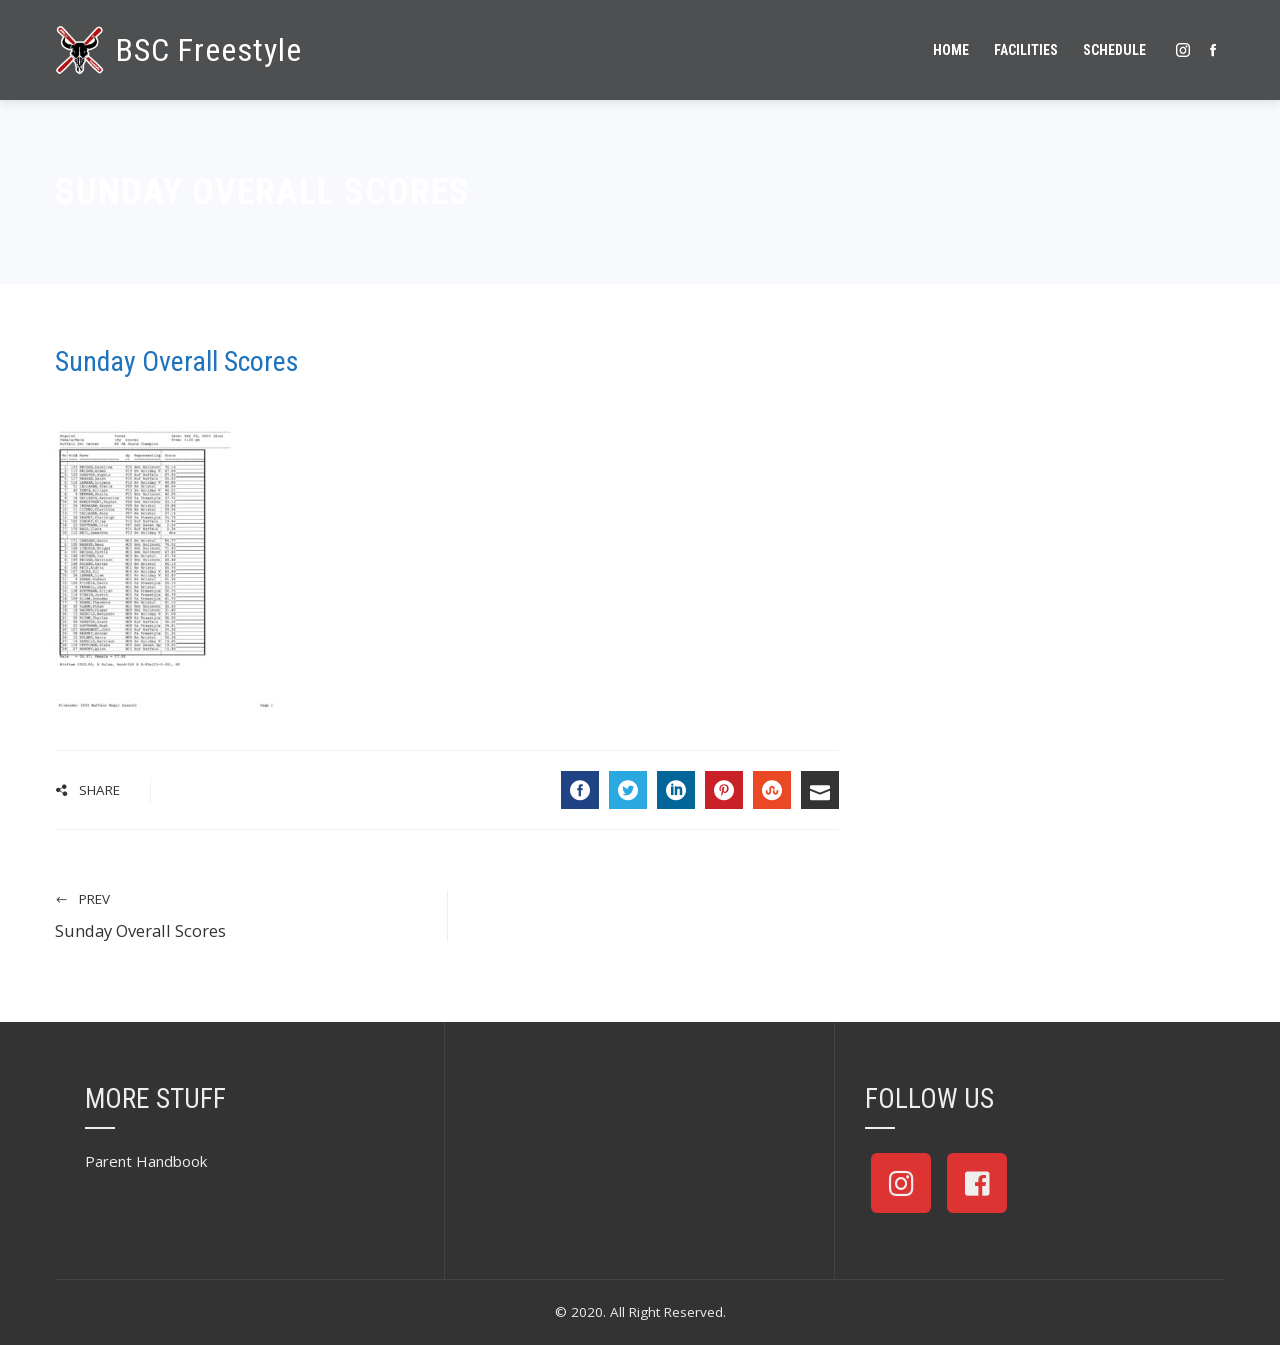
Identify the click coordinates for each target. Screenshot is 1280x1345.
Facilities (1026, 50)
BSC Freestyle (209, 50)
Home (951, 50)
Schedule (1114, 50)
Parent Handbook (146, 1161)
